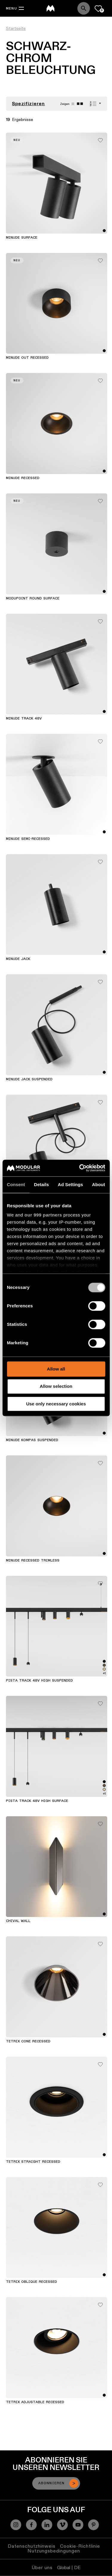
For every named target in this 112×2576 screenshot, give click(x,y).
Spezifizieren (28, 103)
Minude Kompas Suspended (32, 1440)
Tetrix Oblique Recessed (31, 2282)
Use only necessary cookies (56, 1403)
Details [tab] (41, 1184)
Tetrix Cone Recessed (28, 2041)
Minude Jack (18, 959)
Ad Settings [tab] (70, 1184)
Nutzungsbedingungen (53, 2551)
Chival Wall (18, 1921)
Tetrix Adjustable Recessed (35, 2402)
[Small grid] (80, 104)
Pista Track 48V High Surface (37, 1801)
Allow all (56, 1368)
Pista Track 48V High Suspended (39, 1680)
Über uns (42, 2567)
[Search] (83, 8)
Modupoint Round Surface (32, 598)
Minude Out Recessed (27, 358)
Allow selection (56, 1386)
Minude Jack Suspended (29, 1079)
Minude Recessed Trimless (32, 1560)
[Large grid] (72, 104)
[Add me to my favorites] (100, 139)
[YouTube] (78, 2524)
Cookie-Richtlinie (80, 2546)
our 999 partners (43, 1214)
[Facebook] (31, 2524)
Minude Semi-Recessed (28, 839)
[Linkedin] (47, 2524)
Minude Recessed (22, 478)
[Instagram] (16, 2524)
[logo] (50, 8)
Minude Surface (21, 238)
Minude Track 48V (24, 718)
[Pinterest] (93, 2524)
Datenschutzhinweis (32, 2546)
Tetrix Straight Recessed (33, 2162)
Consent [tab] (16, 1184)
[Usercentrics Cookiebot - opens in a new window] (79, 1168)
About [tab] (98, 1184)
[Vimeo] (62, 2524)
